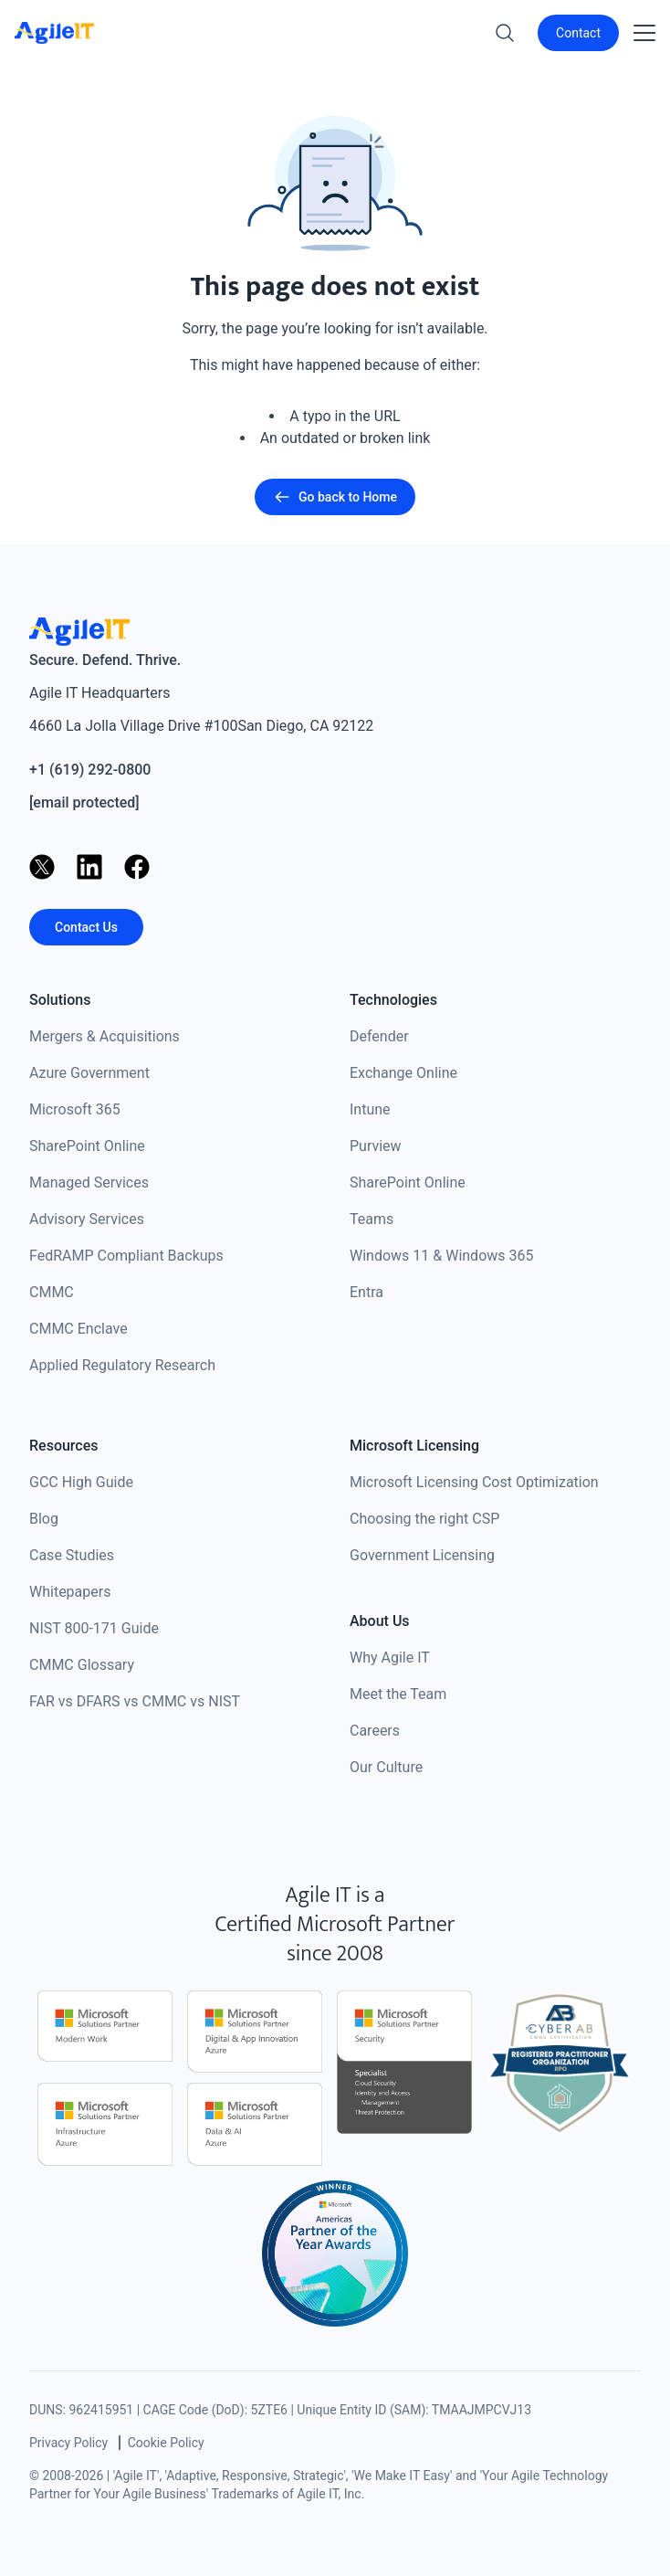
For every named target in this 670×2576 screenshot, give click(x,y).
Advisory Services (86, 1219)
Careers (375, 1730)
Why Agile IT (390, 1657)
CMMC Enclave (78, 1328)
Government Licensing (422, 1555)
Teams (371, 1219)
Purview (376, 1146)
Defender (379, 1036)
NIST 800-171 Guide (94, 1628)
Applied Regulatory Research (122, 1365)
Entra (366, 1292)
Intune (370, 1109)
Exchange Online (403, 1073)
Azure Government (89, 1073)
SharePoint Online (87, 1146)
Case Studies (71, 1555)
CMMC (51, 1292)
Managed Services (89, 1182)
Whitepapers (69, 1591)
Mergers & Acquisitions (104, 1036)
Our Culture (386, 1767)
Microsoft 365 (74, 1109)
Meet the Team (398, 1694)
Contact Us (86, 927)
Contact (578, 33)
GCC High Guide (81, 1482)
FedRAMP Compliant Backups (126, 1255)
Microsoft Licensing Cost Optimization (474, 1482)
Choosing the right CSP (424, 1518)
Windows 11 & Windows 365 (442, 1255)
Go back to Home (335, 497)
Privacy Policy (68, 2442)
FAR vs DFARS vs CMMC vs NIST (134, 1701)
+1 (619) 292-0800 (90, 769)
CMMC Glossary (81, 1664)
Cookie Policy (166, 2442)
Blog (43, 1518)
